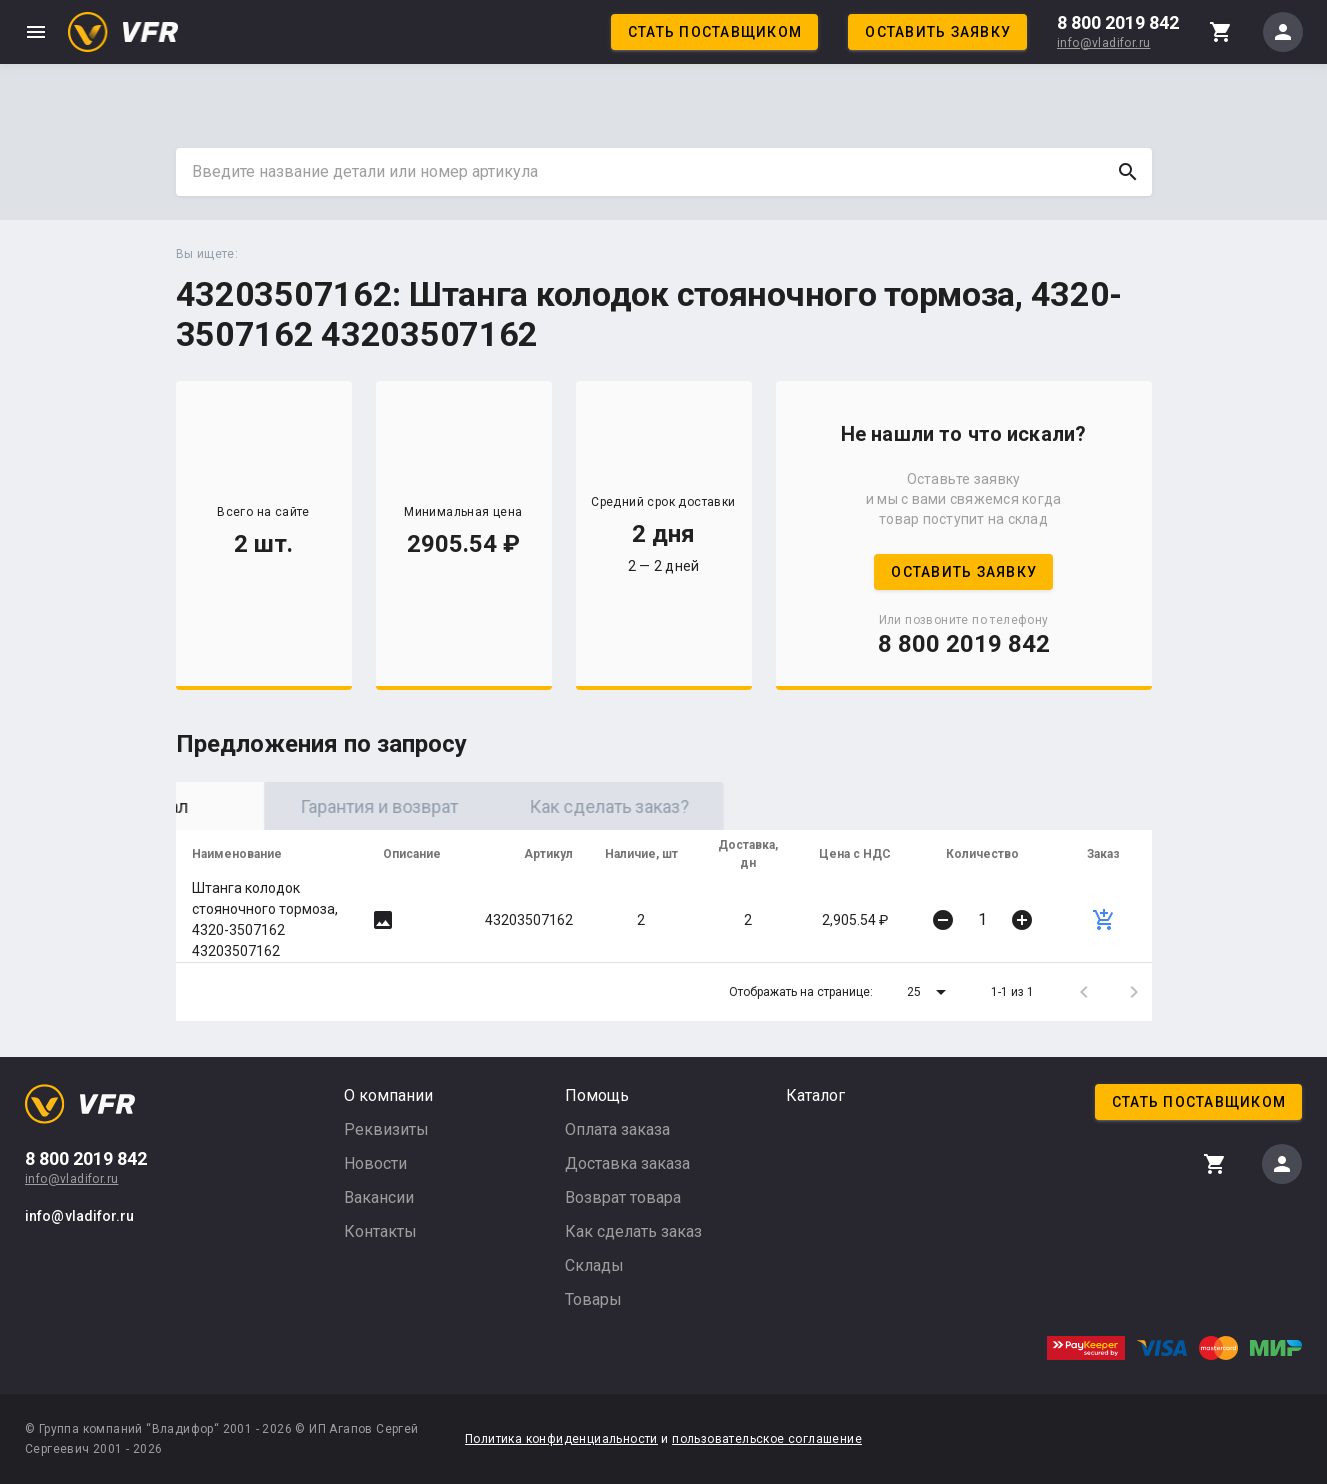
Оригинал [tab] (291, 806)
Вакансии (379, 1197)
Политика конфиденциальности (561, 1439)
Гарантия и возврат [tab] (521, 806)
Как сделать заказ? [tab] (751, 806)
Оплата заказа (617, 1129)
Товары (593, 1299)
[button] (930, 992)
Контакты (380, 1231)
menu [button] (36, 32)
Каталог (815, 1095)
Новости (375, 1163)
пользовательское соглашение (767, 1439)
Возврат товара (623, 1197)
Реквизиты (386, 1129)
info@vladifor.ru (1103, 43)
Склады (594, 1265)
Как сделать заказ (633, 1231)
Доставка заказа (627, 1163)
